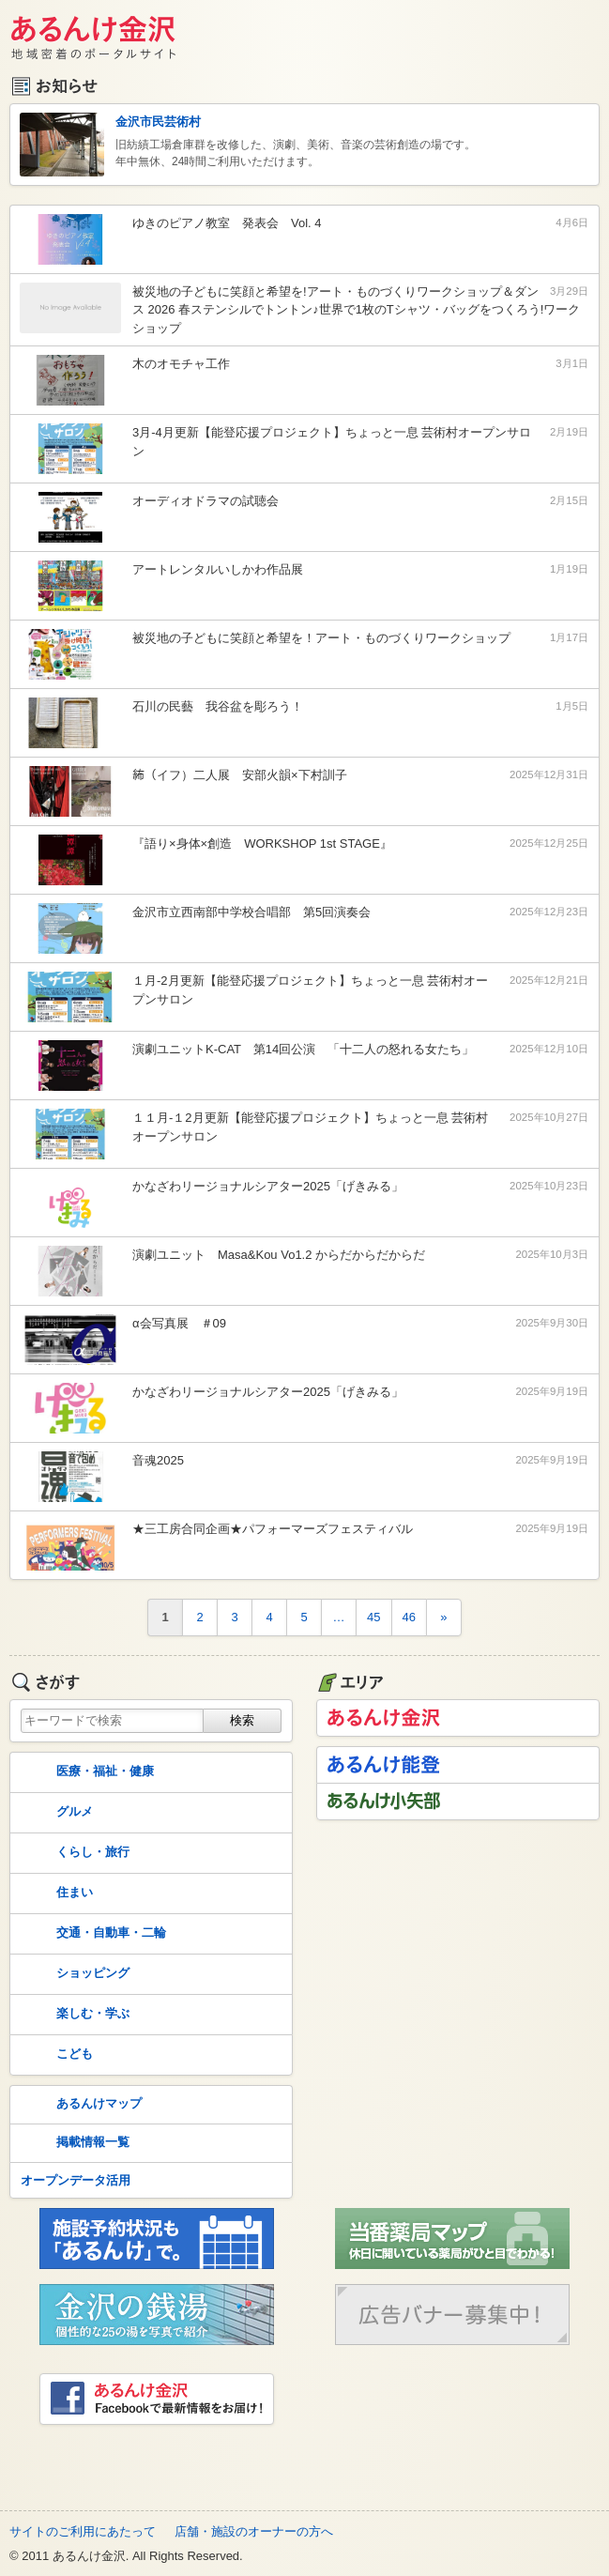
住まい (55, 1893)
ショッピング (73, 1974)
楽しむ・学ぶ (73, 2015)
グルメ (55, 1813)
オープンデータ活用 (75, 2180)
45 (373, 1617)
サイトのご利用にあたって (82, 2531)
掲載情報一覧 (73, 2143)
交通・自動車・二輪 (91, 1934)
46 (409, 1617)
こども (55, 2055)
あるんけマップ (79, 2105)
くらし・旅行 (73, 1853)
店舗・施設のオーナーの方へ (254, 2531)
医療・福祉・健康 (85, 1772)
